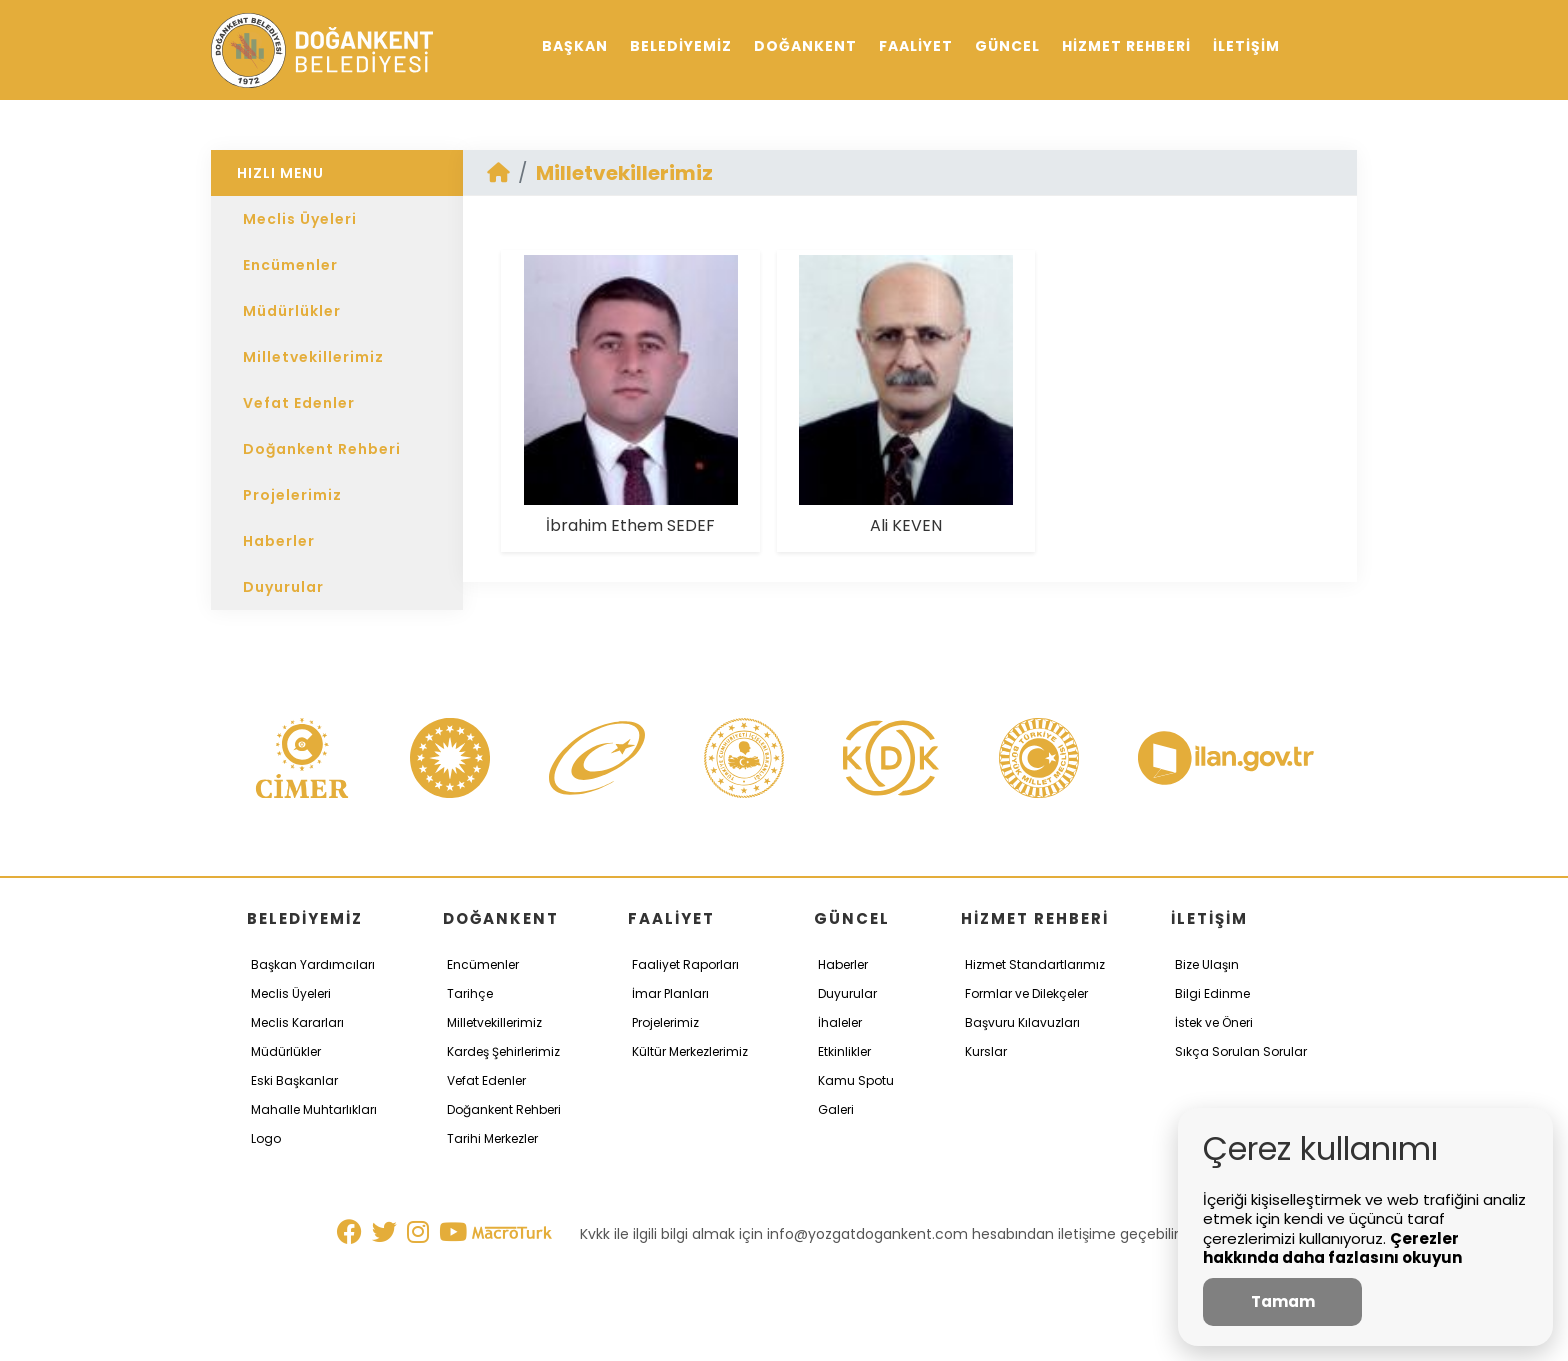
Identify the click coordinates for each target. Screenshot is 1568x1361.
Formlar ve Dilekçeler (1026, 993)
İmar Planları (670, 993)
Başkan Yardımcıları (313, 964)
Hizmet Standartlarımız (1035, 964)
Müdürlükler (292, 311)
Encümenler (290, 265)
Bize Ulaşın (1207, 964)
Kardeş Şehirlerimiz (503, 1051)
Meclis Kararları (297, 1022)
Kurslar (986, 1051)
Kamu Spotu (856, 1080)
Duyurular (283, 587)
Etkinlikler (844, 1051)
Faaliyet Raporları (685, 964)
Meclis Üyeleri (300, 219)
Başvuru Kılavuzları (1022, 1022)
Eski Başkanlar (294, 1080)
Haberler (279, 541)
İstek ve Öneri (1214, 1022)
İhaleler (840, 1022)
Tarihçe (470, 993)
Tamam (1283, 1301)
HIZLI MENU (280, 173)
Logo (266, 1138)
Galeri (836, 1109)
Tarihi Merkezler (492, 1138)
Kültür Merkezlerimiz (690, 1051)
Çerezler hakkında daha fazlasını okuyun (1332, 1248)
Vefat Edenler (299, 403)
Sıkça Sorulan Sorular (1241, 1051)
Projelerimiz (292, 495)
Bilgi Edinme (1212, 993)
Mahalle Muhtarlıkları (314, 1109)
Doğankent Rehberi (322, 449)
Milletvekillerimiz (313, 357)
